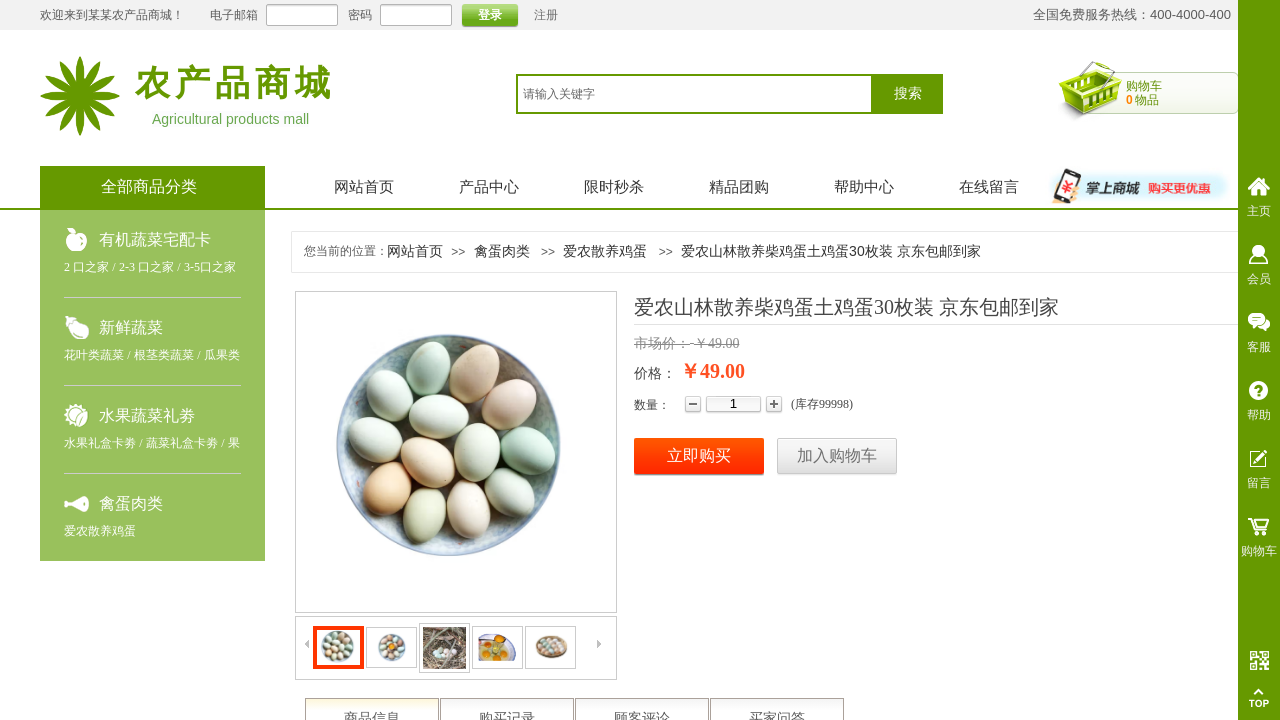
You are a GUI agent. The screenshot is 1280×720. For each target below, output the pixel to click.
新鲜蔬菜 (131, 327)
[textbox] (694, 94)
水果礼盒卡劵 (100, 443)
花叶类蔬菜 (94, 355)
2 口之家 (86, 267)
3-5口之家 (210, 267)
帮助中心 (864, 187)
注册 (546, 15)
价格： (655, 373)
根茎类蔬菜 (164, 355)
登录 (490, 15)
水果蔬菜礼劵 (147, 415)
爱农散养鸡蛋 (100, 531)
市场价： (662, 343)
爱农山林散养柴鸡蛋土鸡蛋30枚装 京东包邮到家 (830, 251)
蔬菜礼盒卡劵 (182, 443)
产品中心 (489, 187)
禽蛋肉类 (131, 503)
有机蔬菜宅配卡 (155, 239)
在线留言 (989, 187)
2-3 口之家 (146, 267)
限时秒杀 (614, 187)
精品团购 (739, 187)
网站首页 (364, 187)
